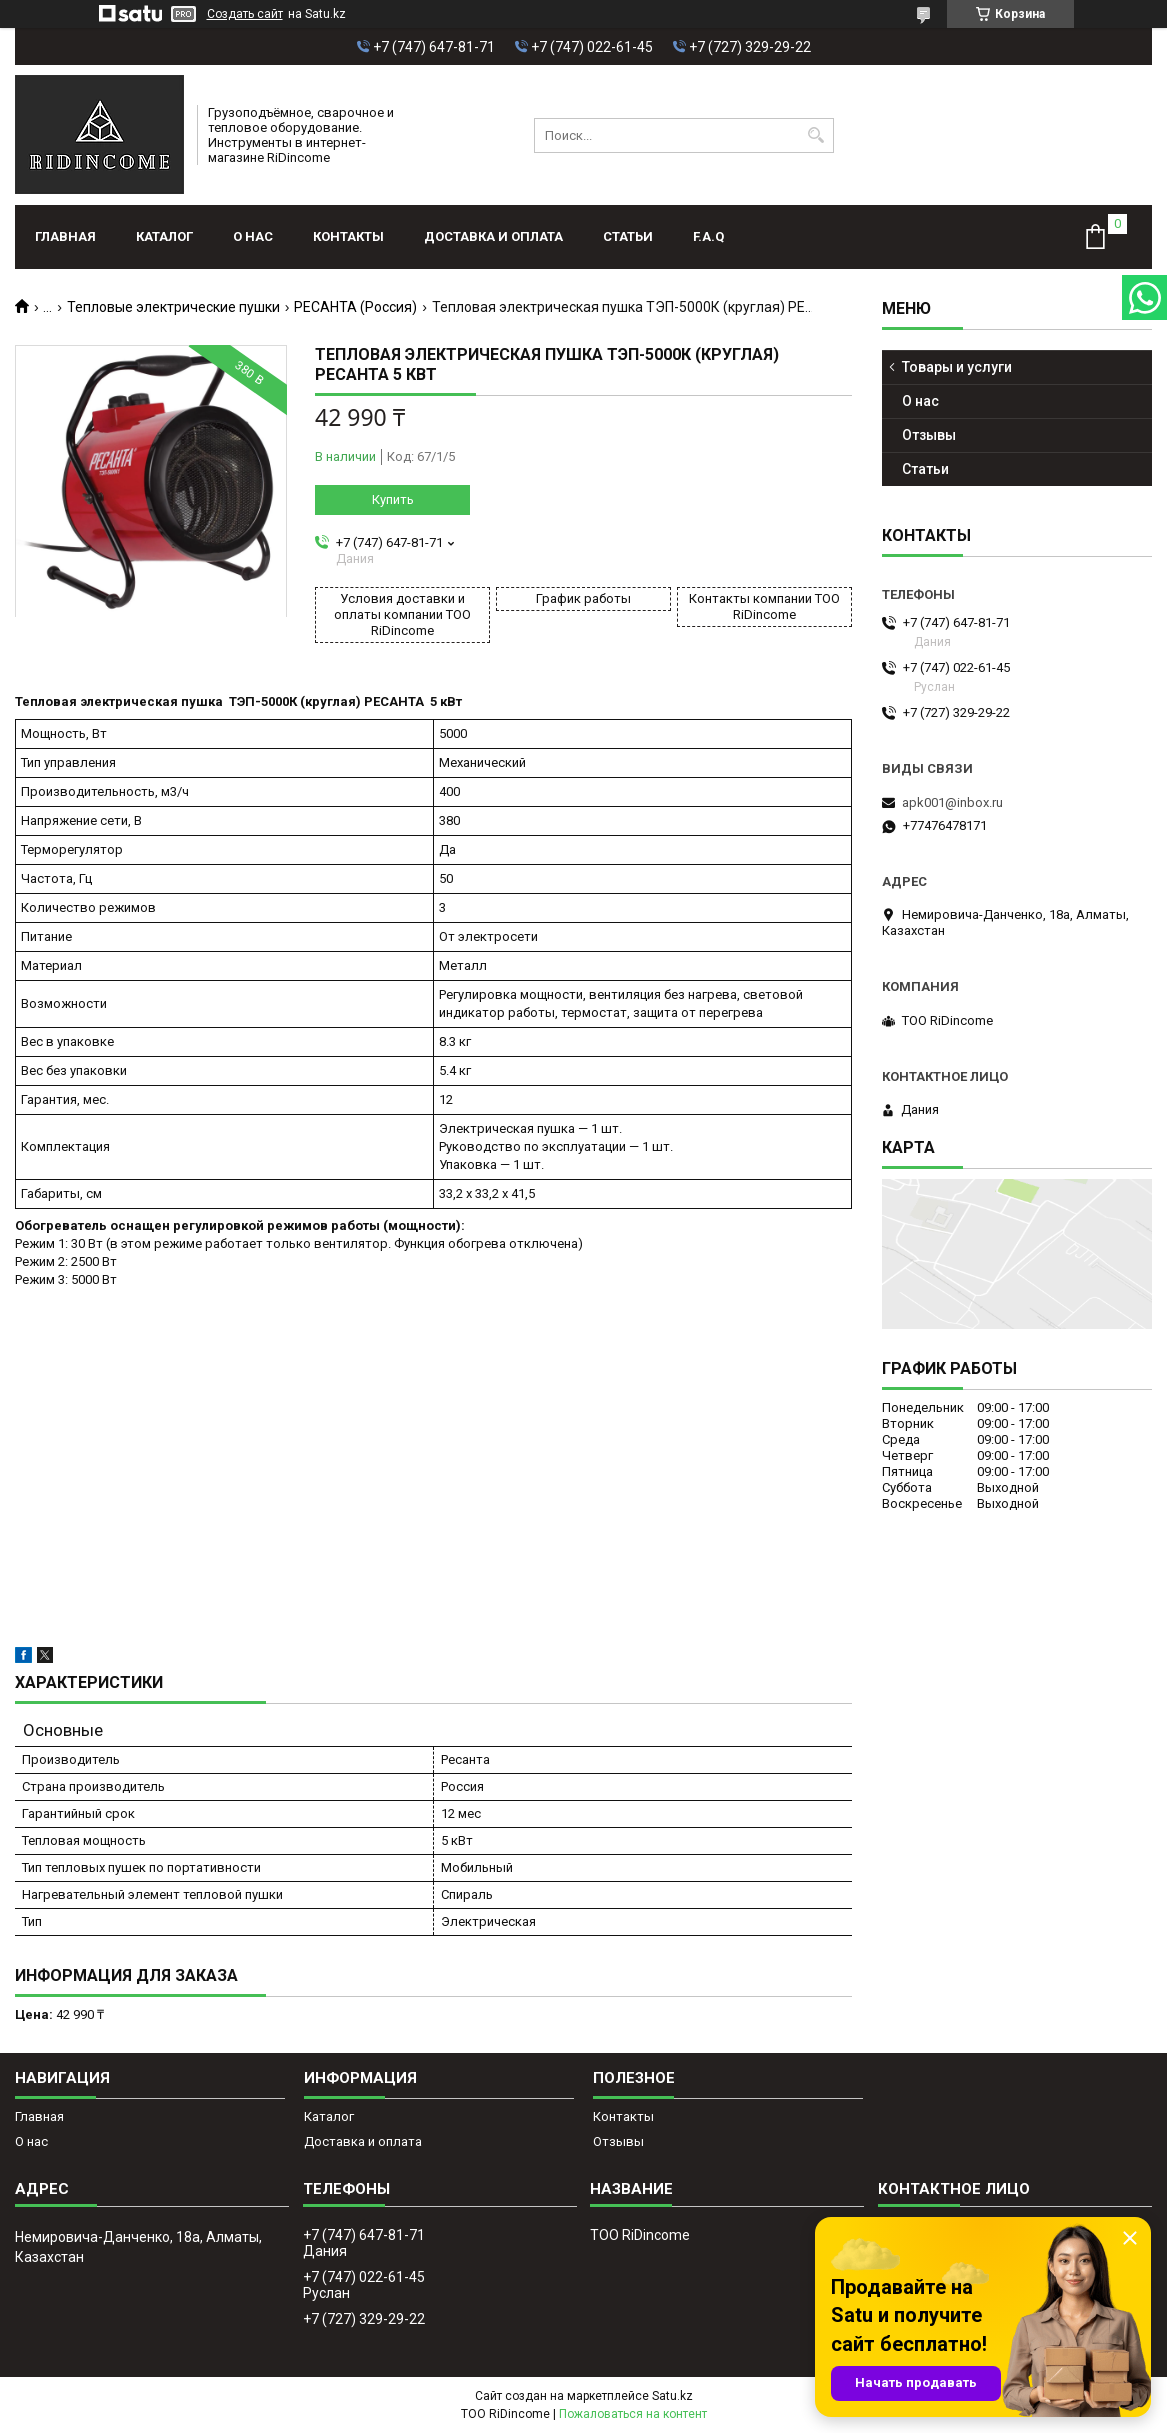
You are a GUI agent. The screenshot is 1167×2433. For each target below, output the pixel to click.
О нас (253, 236)
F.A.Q (708, 236)
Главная (65, 236)
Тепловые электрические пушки (173, 307)
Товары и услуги (957, 367)
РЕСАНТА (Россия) (355, 307)
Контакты (348, 236)
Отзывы (929, 435)
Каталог (164, 236)
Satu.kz (672, 2396)
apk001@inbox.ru (952, 802)
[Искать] (816, 135)
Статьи (628, 236)
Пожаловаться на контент (633, 2414)
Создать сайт (245, 14)
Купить (393, 499)
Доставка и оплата (493, 236)
